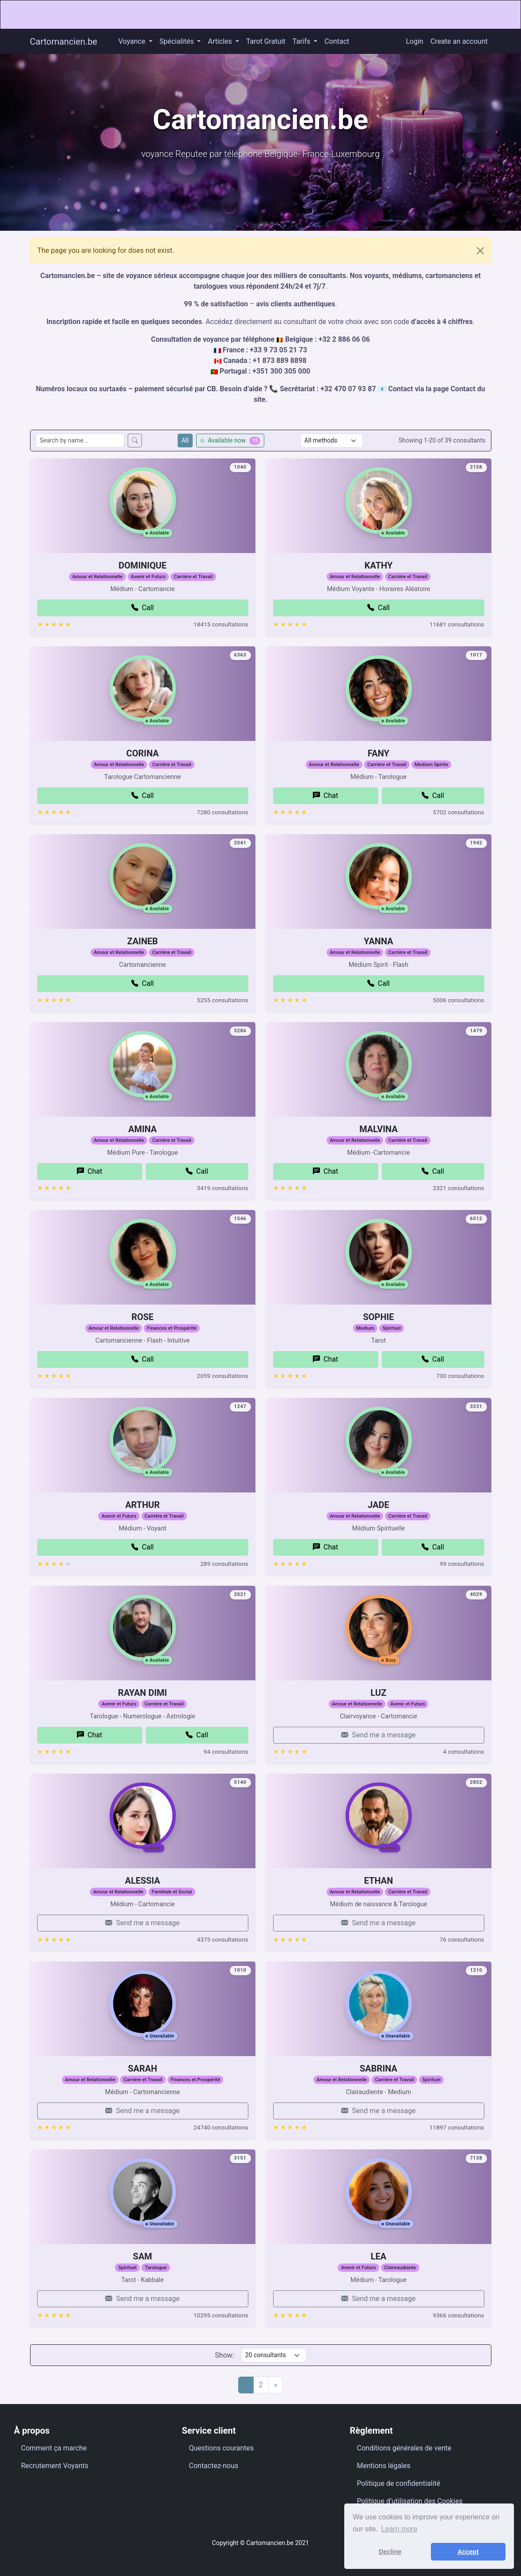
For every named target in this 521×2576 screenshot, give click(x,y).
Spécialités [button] (178, 41)
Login (414, 41)
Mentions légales (384, 2466)
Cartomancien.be (63, 41)
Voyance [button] (132, 41)
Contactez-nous (214, 2466)
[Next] (275, 2385)
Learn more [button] (399, 2529)
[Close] (480, 250)
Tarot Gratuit (265, 41)
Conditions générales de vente (404, 2448)
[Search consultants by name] (80, 440)
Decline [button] (390, 2551)
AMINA (142, 1172)
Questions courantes (221, 2448)
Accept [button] (468, 2551)
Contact (336, 41)
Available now (230, 441)
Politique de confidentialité (399, 2483)
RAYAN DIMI (142, 1736)
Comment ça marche (54, 2448)
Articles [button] (220, 41)
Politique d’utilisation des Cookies (410, 2501)
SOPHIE (378, 1360)
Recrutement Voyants (55, 2466)
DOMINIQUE (142, 608)
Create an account (459, 41)
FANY (378, 796)
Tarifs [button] (302, 41)
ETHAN (378, 1924)
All (185, 440)
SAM (142, 2299)
